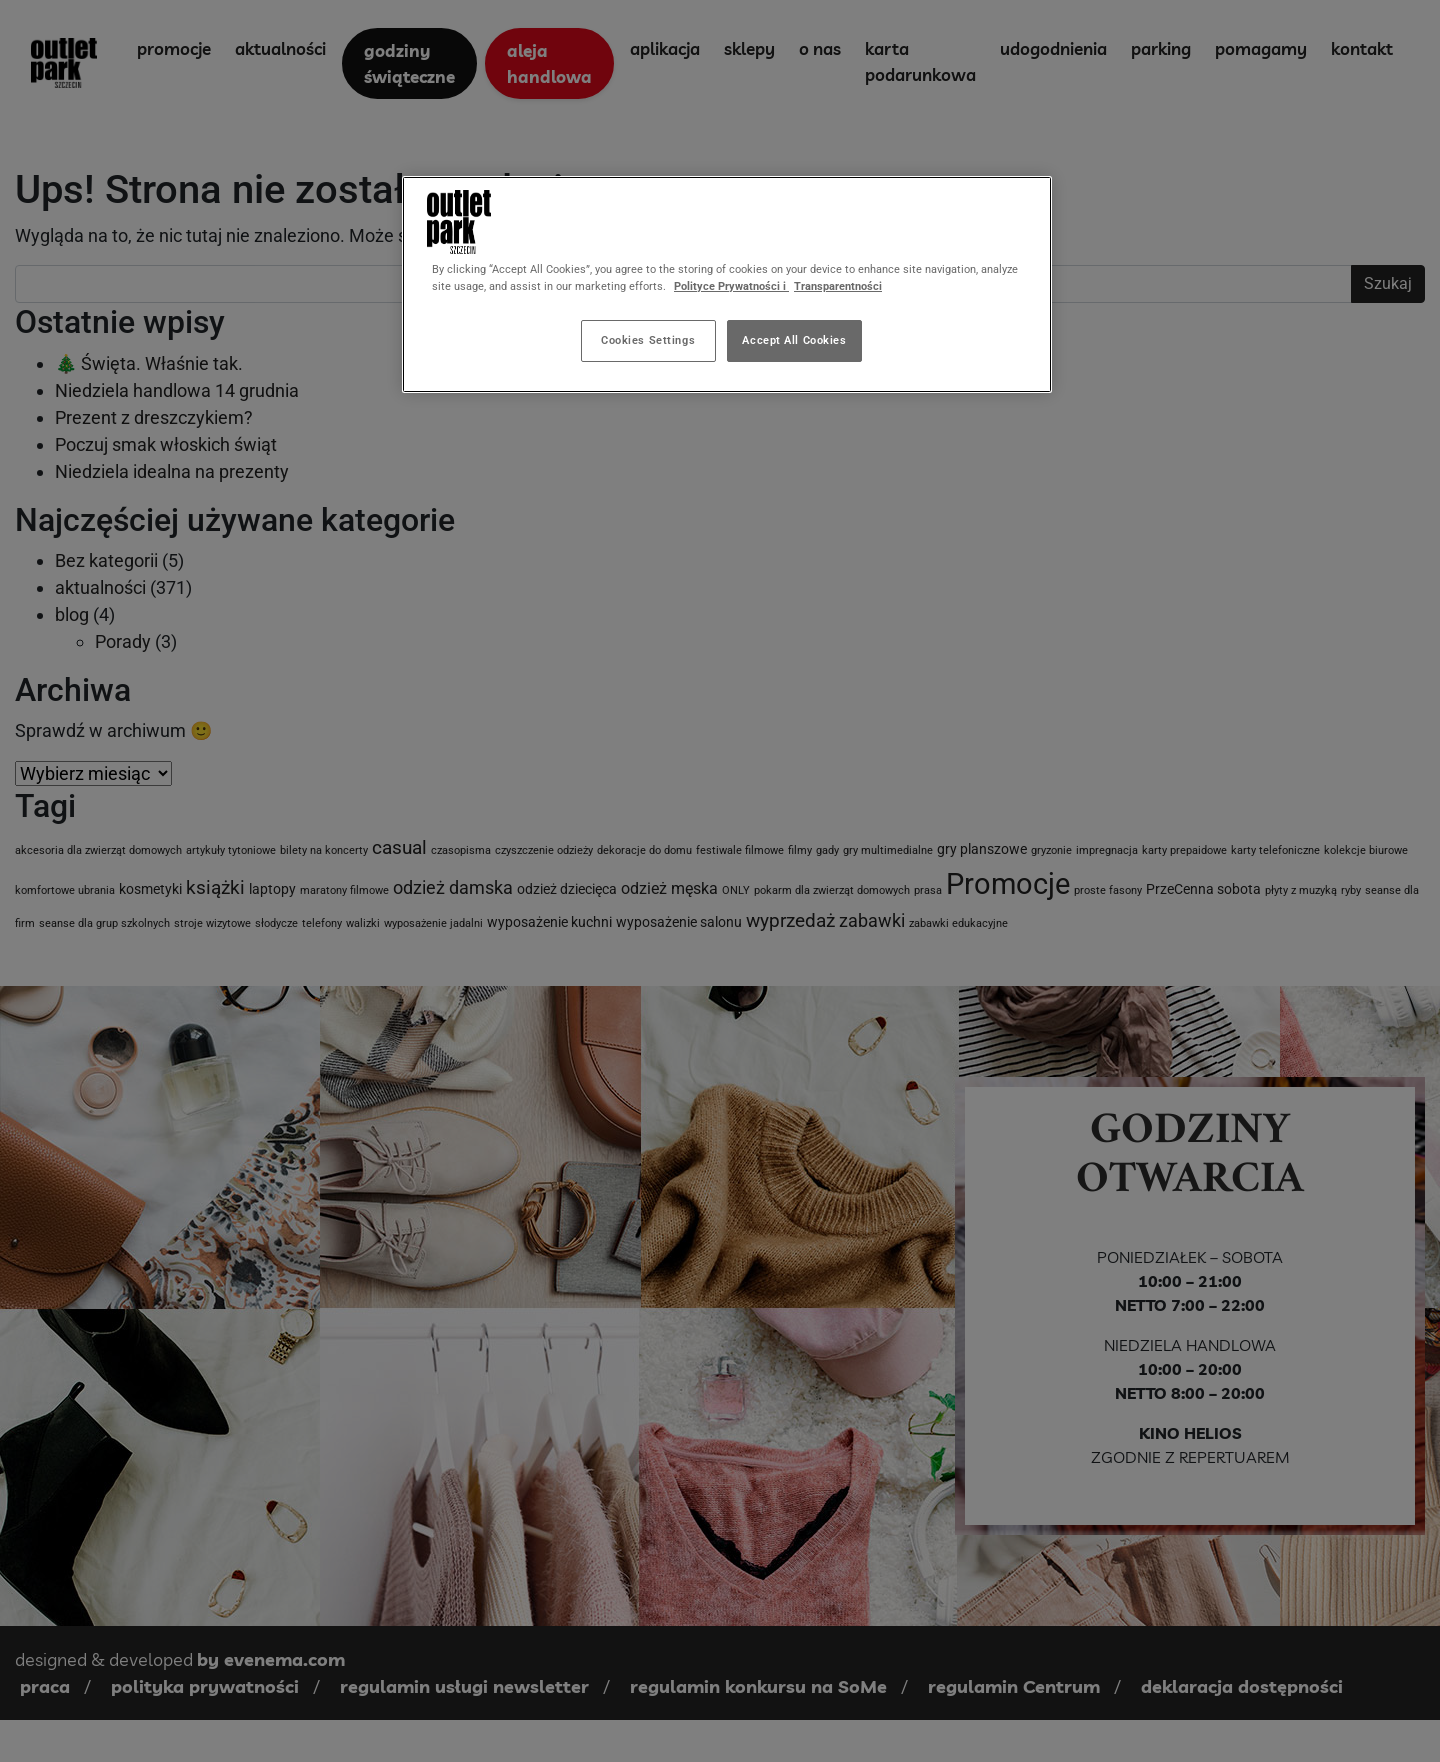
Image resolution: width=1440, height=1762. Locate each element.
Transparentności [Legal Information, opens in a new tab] (838, 286)
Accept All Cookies (794, 340)
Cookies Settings (648, 340)
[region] (727, 284)
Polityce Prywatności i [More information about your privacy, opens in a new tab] (731, 286)
